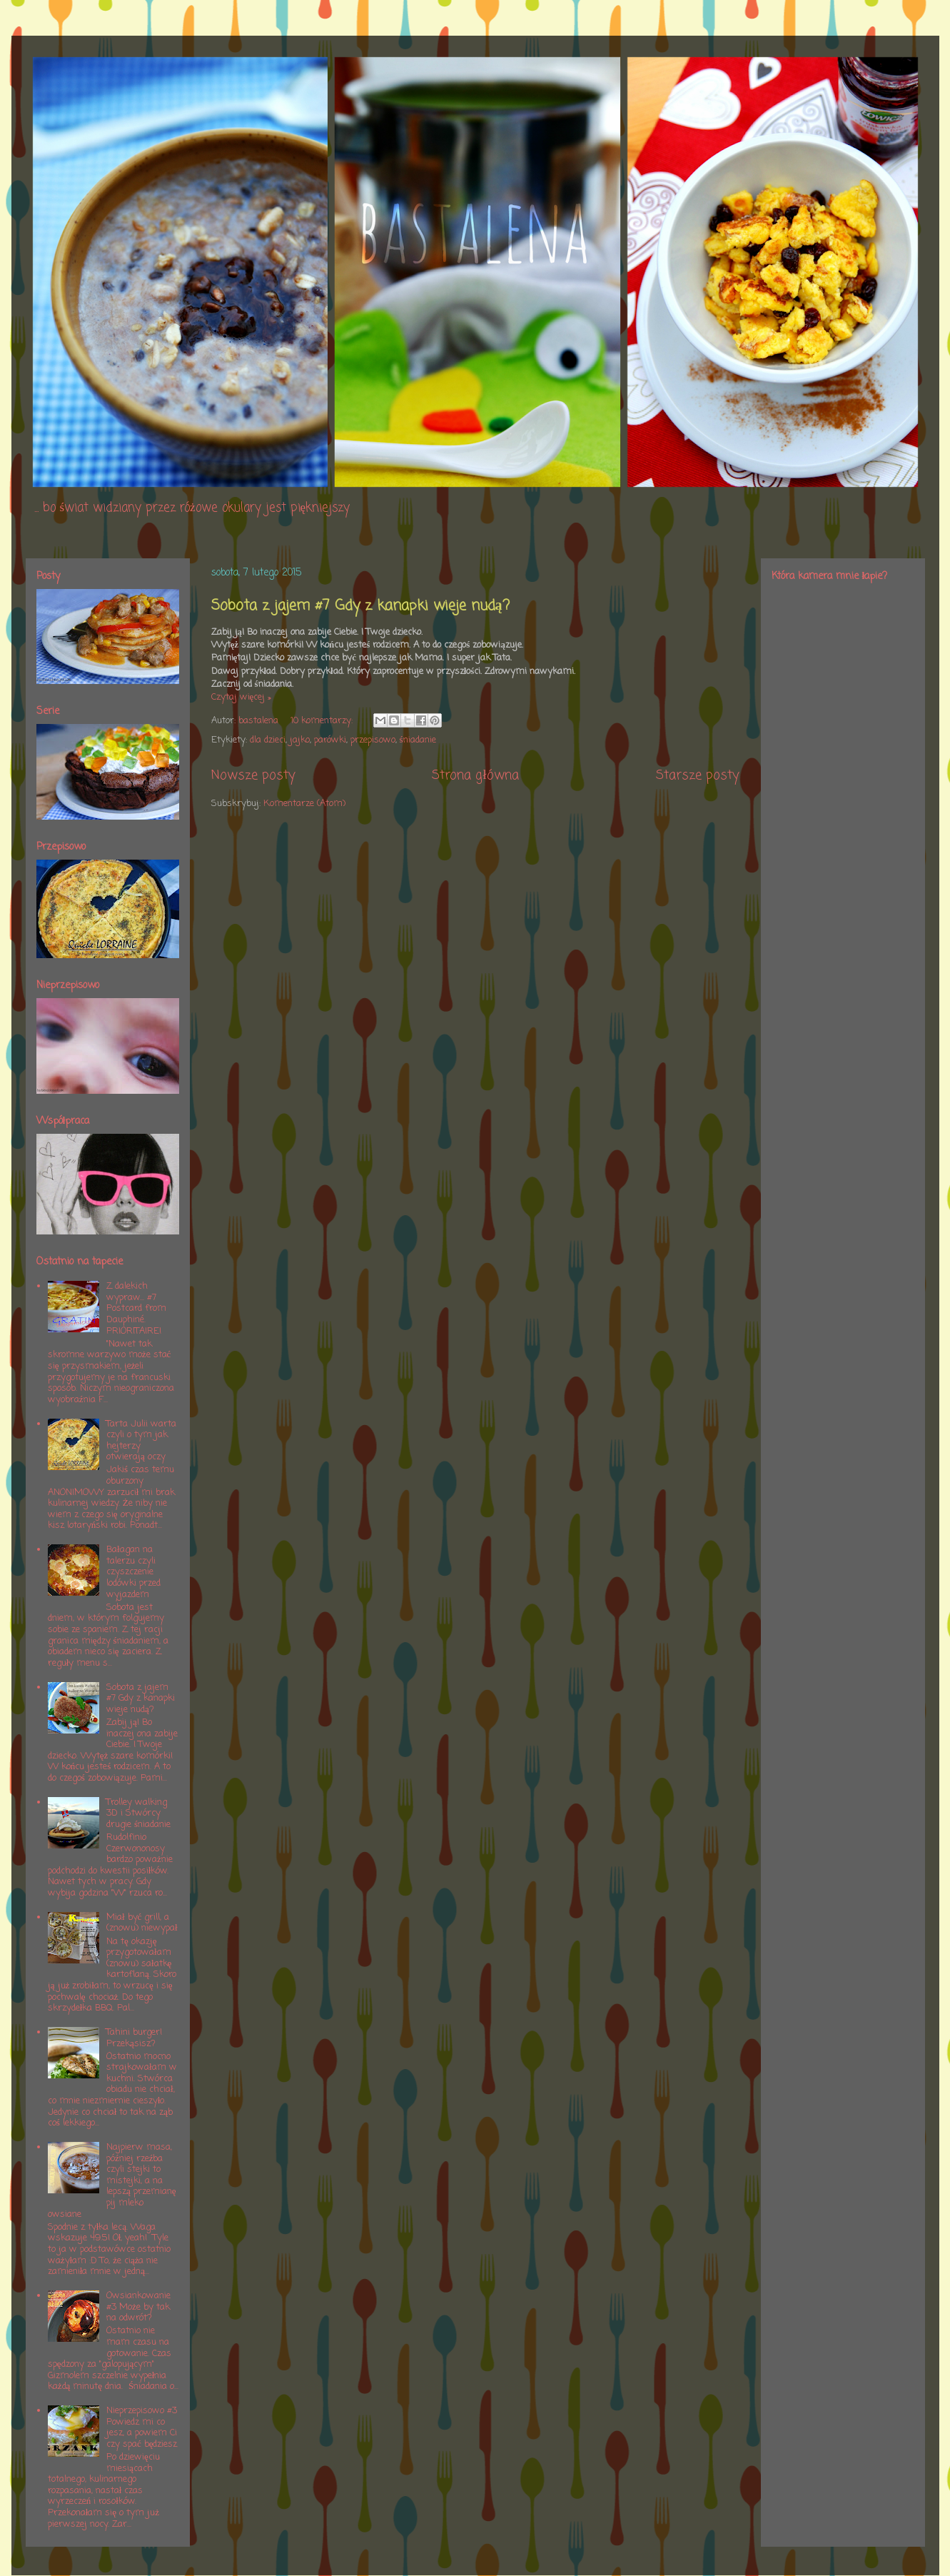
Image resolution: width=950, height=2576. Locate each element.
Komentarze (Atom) (304, 803)
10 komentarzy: (322, 721)
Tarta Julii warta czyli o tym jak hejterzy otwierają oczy (141, 1440)
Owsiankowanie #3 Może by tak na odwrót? (138, 2307)
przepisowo (372, 740)
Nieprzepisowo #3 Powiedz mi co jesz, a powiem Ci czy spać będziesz (142, 2427)
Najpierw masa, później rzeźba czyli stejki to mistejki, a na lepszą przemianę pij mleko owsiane (112, 2180)
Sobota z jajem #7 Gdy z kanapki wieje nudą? (360, 606)
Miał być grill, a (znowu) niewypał (142, 1923)
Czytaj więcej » (241, 697)
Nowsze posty (253, 775)
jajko (300, 740)
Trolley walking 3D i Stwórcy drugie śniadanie (138, 1813)
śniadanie (418, 740)
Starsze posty (697, 775)
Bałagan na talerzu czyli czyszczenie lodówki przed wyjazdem (133, 1572)
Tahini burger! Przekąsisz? (134, 2038)
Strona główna (475, 775)
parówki (330, 740)
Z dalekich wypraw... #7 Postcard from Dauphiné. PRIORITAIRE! (136, 1308)
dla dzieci (267, 740)
